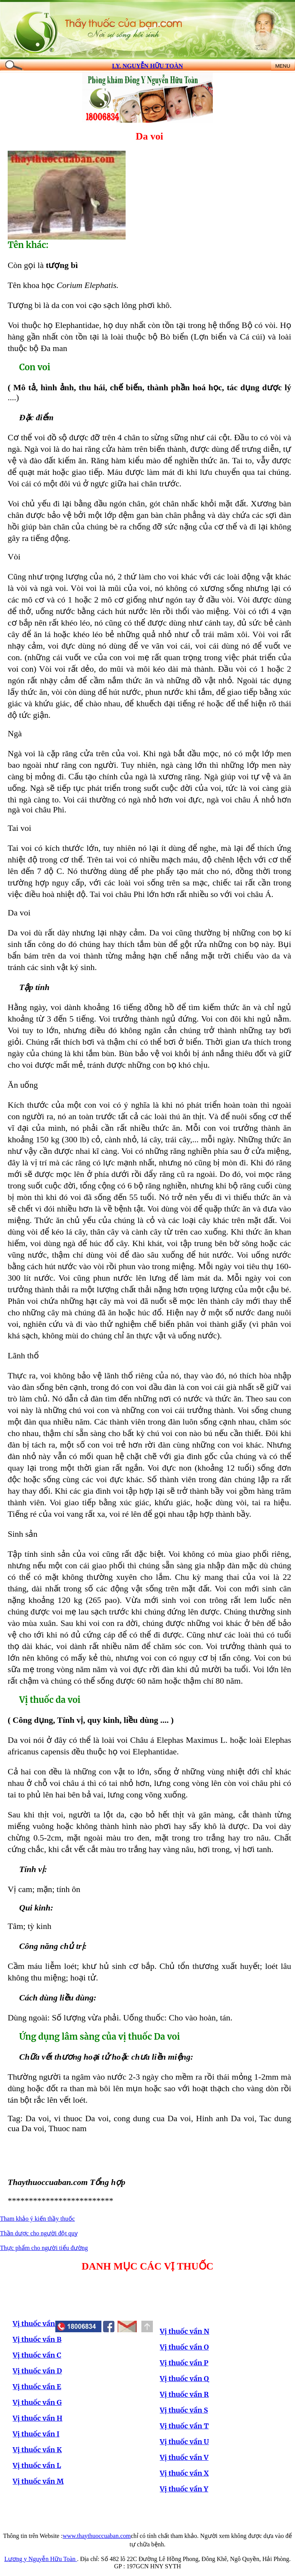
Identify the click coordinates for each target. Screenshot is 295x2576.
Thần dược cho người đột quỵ (39, 2233)
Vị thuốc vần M (38, 2481)
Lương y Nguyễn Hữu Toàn (40, 2559)
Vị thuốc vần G (37, 2402)
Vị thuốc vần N (184, 2331)
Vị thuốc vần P (184, 2362)
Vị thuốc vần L (37, 2465)
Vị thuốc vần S (184, 2410)
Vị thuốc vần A (37, 2323)
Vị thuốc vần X (184, 2473)
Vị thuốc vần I (36, 2434)
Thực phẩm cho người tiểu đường (44, 2248)
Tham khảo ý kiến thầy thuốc (37, 2218)
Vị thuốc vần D (37, 2370)
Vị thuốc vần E (37, 2386)
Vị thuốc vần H (37, 2418)
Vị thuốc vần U (184, 2441)
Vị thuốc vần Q (184, 2378)
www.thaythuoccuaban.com (97, 2536)
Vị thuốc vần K (37, 2449)
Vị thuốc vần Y (184, 2488)
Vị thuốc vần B (37, 2339)
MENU (282, 66)
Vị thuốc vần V (184, 2457)
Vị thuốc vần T (184, 2425)
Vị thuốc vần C (37, 2355)
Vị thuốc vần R (184, 2394)
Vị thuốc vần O (184, 2347)
